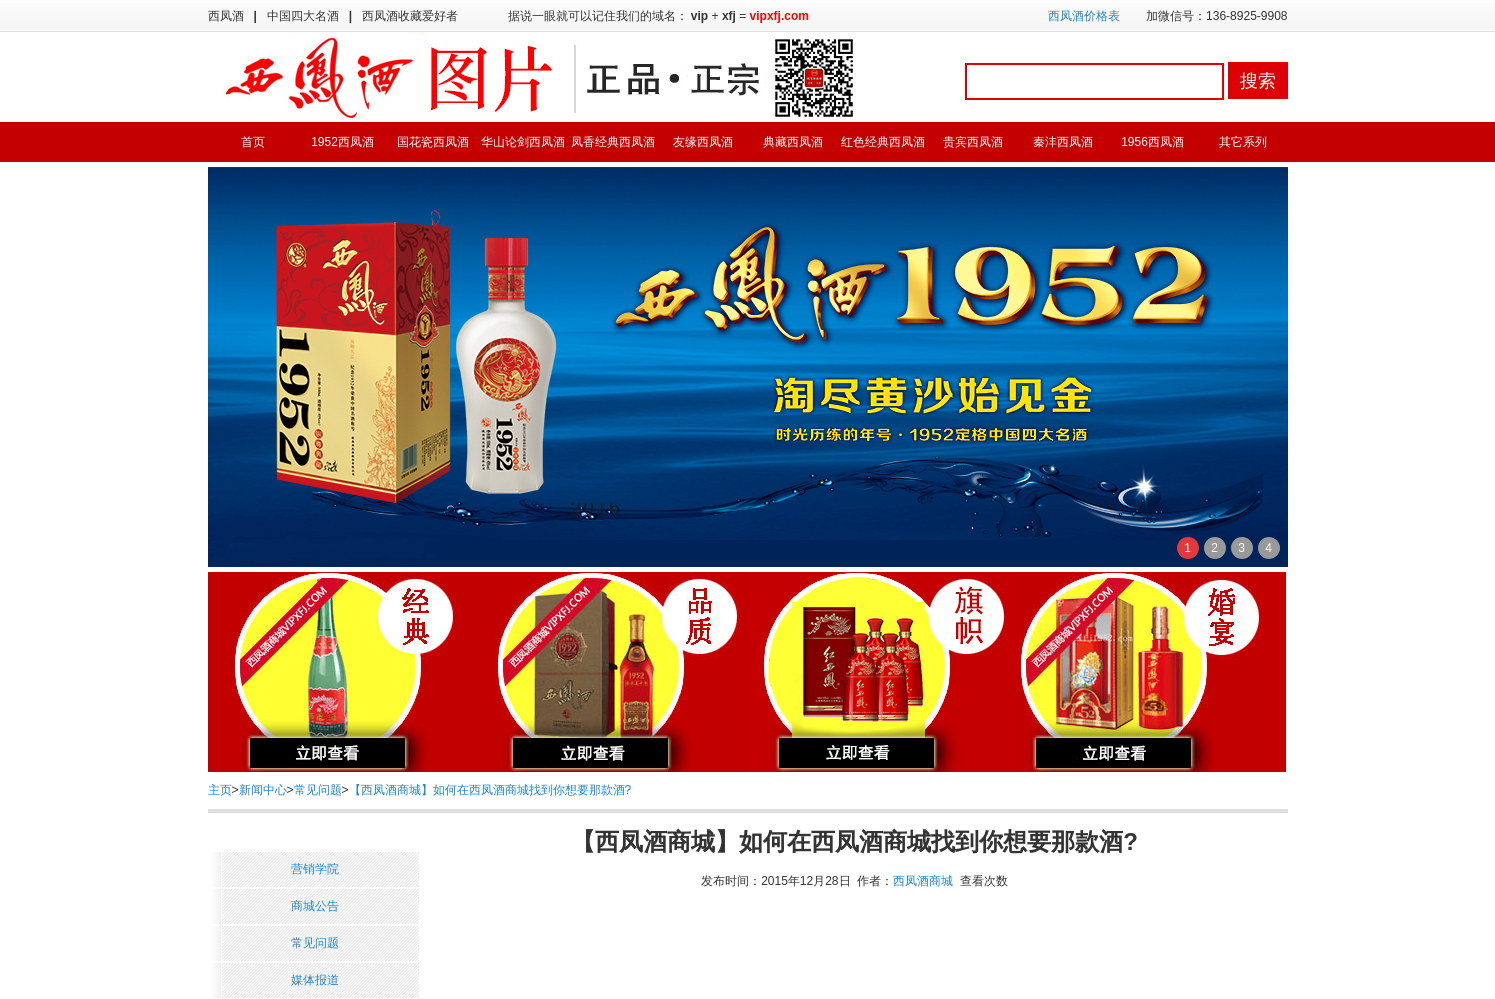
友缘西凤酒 (703, 142)
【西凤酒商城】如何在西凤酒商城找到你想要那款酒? (490, 790)
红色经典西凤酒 (883, 142)
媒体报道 (315, 980)
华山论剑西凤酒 (523, 142)
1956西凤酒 (1152, 142)
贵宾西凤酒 (973, 142)
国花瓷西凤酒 (433, 142)
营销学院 (315, 869)
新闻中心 (263, 790)
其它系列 (1243, 142)
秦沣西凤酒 (1063, 142)
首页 (253, 142)
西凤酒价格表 (1084, 16)
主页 (220, 790)
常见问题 (318, 790)
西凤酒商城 (923, 881)
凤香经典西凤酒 (613, 142)
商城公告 (315, 906)
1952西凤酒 (342, 142)
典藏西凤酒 (793, 142)
